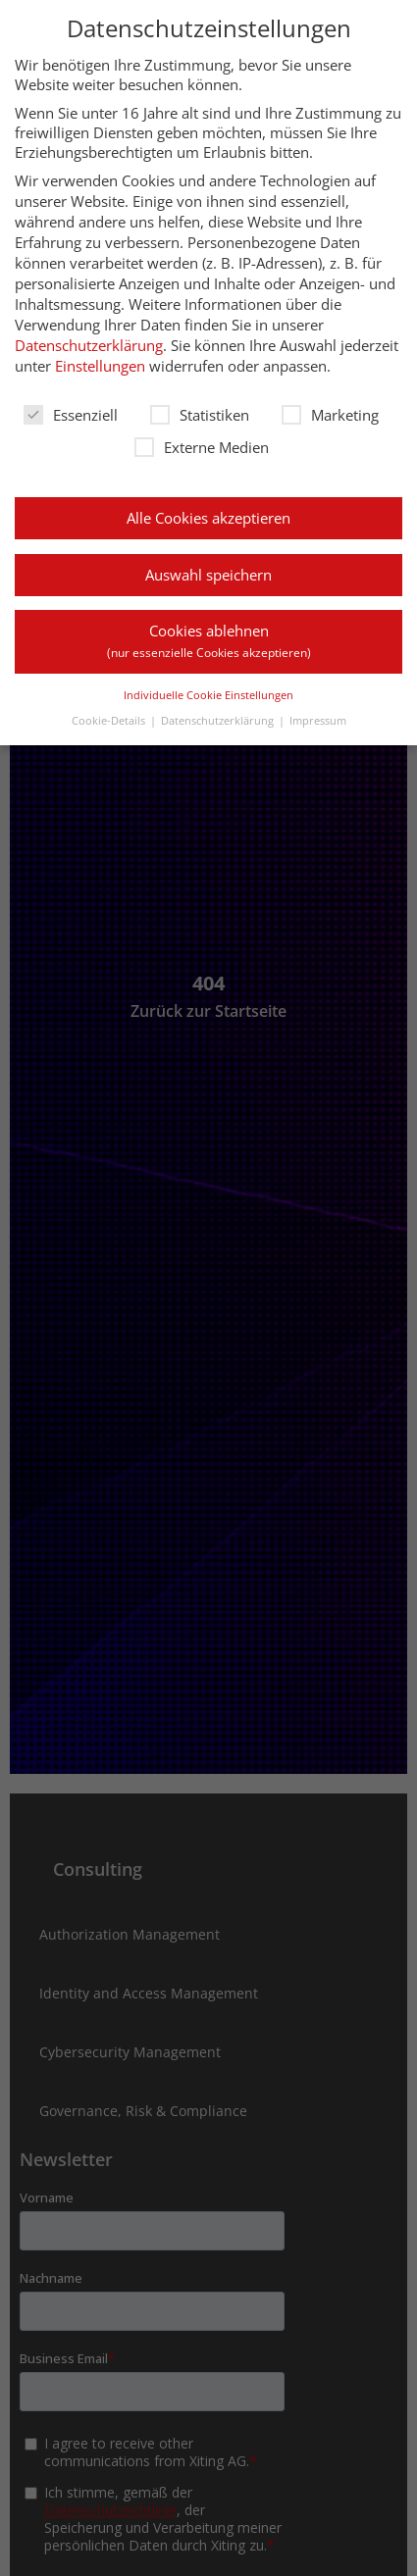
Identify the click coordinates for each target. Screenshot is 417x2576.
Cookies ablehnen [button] (209, 641)
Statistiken (199, 415)
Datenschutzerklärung (89, 345)
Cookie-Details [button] (108, 720)
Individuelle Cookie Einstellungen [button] (208, 694)
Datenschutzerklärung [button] (217, 720)
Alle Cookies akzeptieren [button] (208, 518)
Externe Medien (201, 447)
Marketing (330, 415)
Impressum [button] (317, 720)
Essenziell (71, 415)
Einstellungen (100, 366)
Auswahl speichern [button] (208, 574)
